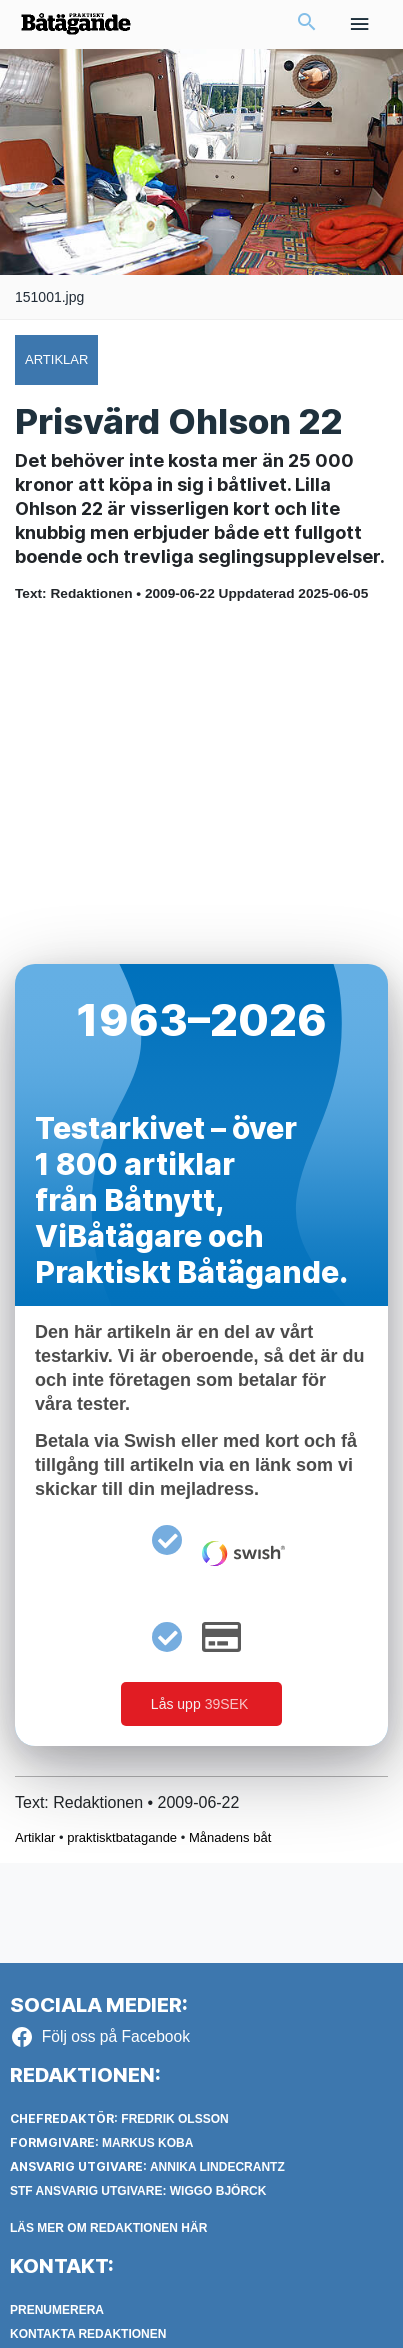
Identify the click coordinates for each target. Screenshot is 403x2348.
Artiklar (35, 1837)
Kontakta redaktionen (88, 2334)
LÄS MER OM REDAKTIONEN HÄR (108, 2228)
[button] (307, 24)
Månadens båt (230, 1837)
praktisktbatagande (122, 1837)
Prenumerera (57, 2310)
